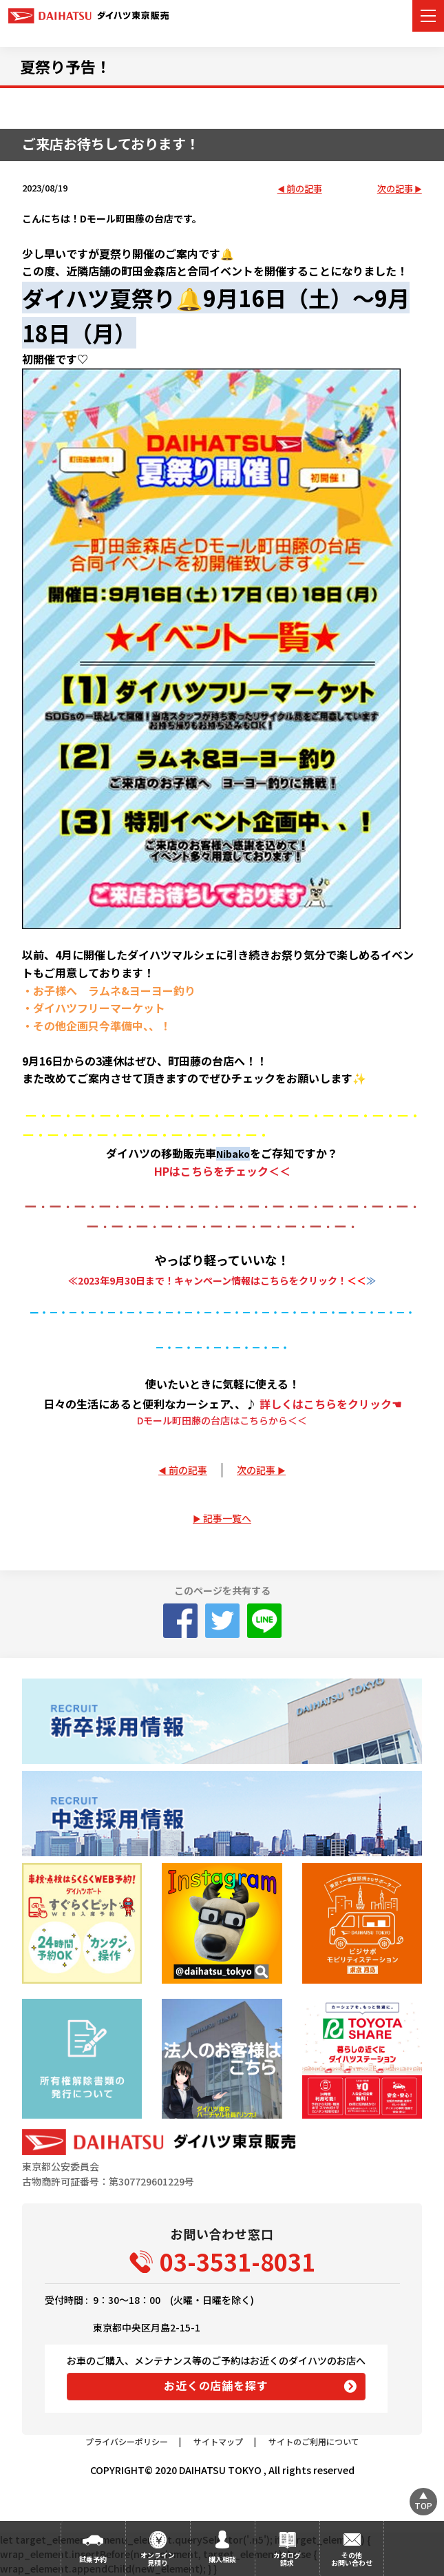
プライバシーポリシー (126, 2441)
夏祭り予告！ (65, 66)
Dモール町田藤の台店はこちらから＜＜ (222, 1420)
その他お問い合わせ (351, 2559)
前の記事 (304, 189)
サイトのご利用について (313, 2441)
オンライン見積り (157, 2559)
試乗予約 (93, 2559)
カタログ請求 (287, 2559)
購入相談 (222, 2559)
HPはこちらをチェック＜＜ (222, 1171)
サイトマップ (218, 2441)
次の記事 (395, 189)
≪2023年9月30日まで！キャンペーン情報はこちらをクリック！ (207, 1280)
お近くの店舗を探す (216, 2385)
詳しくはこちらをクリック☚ (330, 1403)
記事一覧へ (227, 1518)
